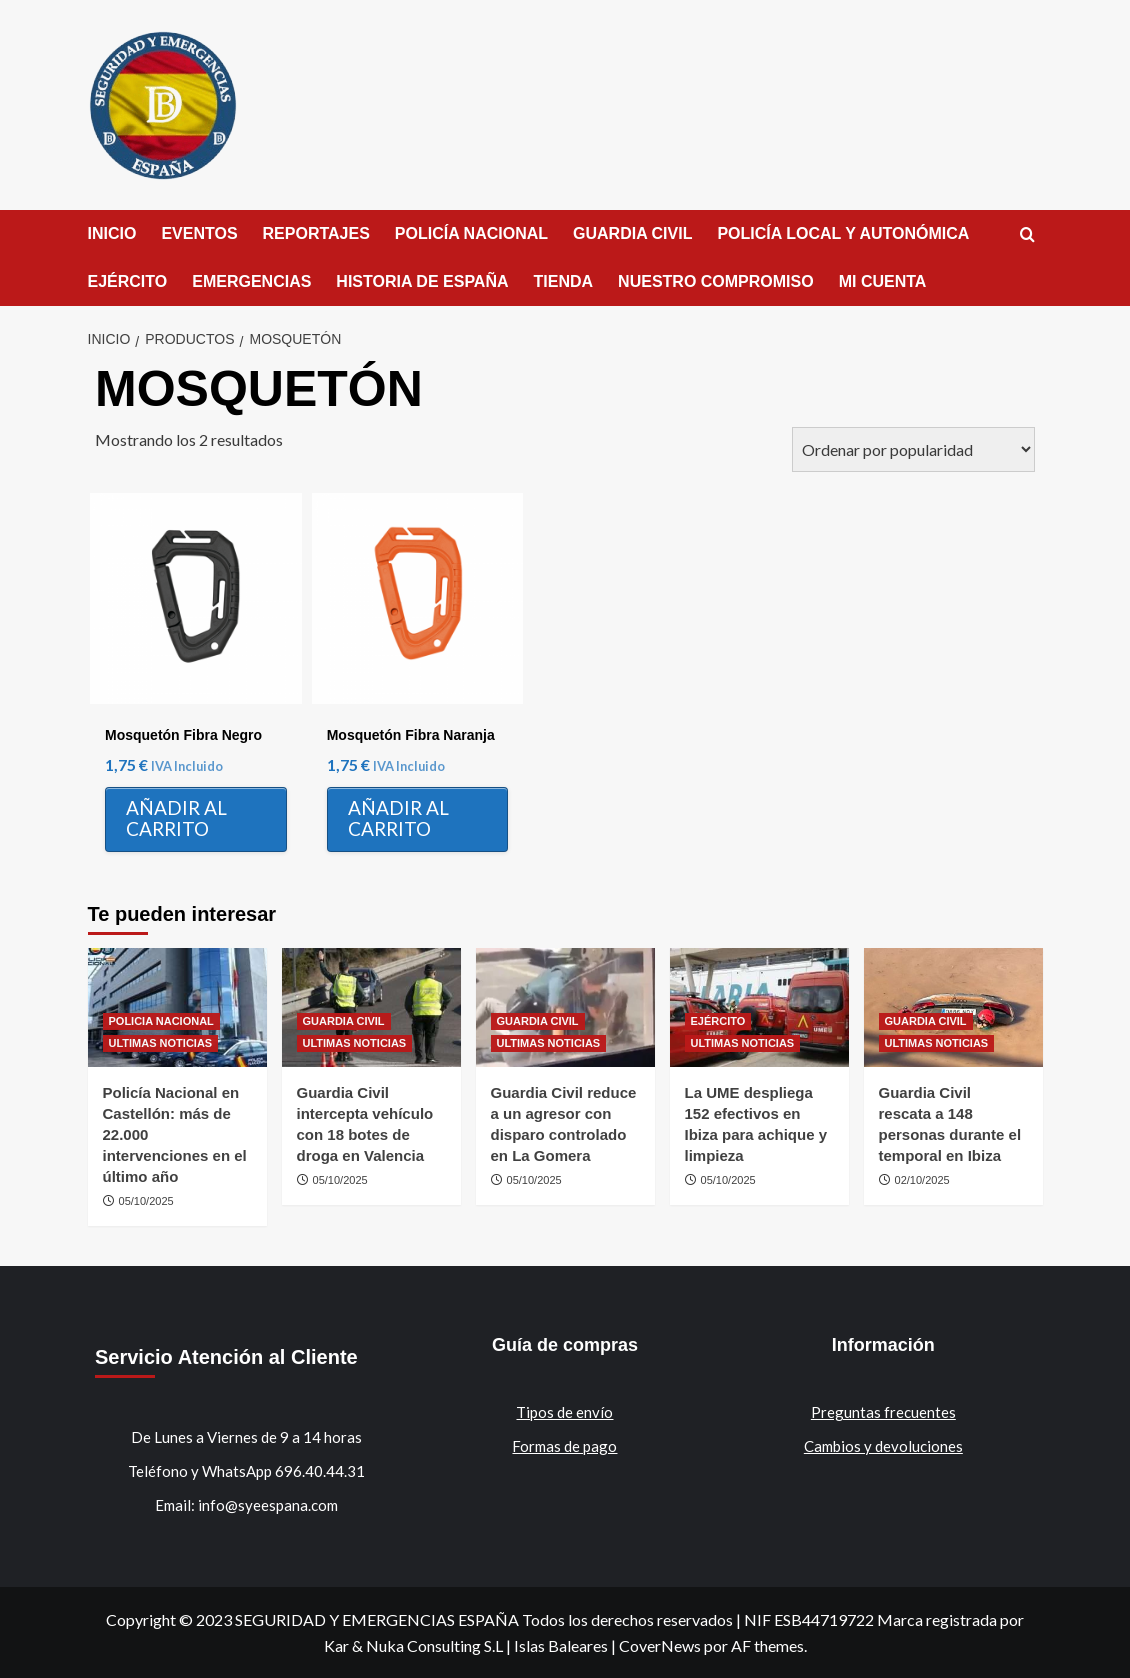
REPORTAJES (316, 233)
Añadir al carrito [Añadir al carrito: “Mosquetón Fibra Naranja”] (398, 818)
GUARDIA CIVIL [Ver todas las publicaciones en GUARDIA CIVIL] (344, 1021)
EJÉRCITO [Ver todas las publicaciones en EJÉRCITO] (718, 1021)
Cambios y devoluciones (883, 1446)
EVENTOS (199, 233)
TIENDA (564, 281)
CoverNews (660, 1645)
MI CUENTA (883, 281)
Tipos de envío (564, 1412)
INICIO (112, 233)
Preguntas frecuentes (883, 1412)
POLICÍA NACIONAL (471, 233)
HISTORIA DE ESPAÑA (422, 281)
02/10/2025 (922, 1180)
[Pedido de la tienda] (913, 449)
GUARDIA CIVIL (632, 233)
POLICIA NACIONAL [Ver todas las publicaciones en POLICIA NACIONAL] (161, 1021)
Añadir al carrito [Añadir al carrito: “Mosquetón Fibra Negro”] (176, 818)
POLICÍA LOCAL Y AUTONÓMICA (843, 233)
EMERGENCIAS (251, 281)
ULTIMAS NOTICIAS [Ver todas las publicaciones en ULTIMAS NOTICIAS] (161, 1043)
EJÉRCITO (128, 281)
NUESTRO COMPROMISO (716, 281)
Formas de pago (564, 1446)
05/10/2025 (146, 1201)
